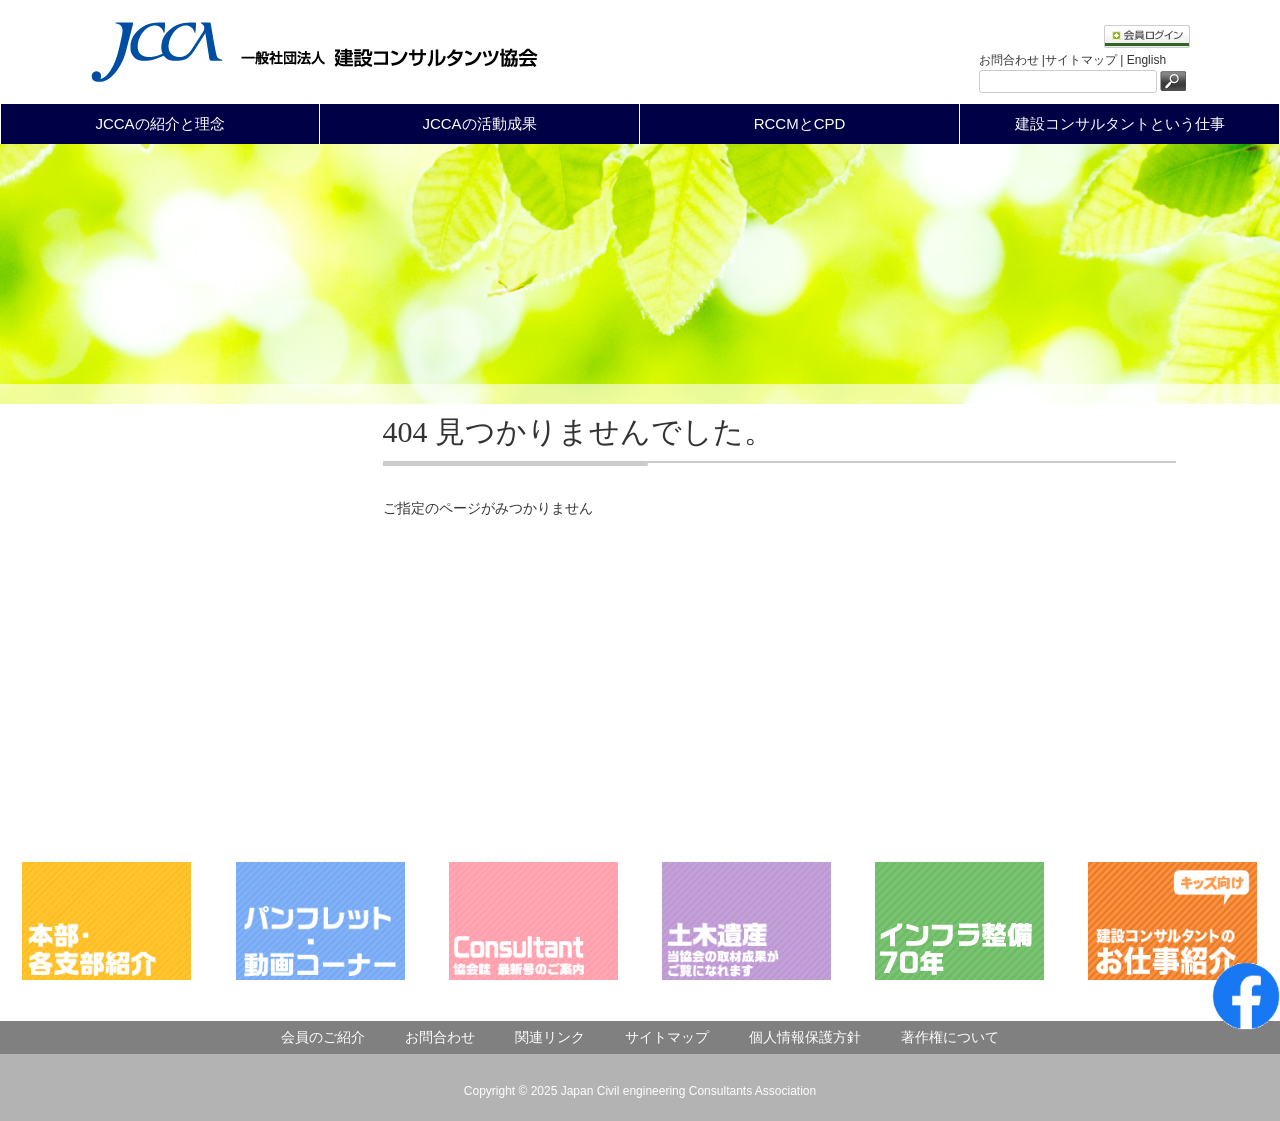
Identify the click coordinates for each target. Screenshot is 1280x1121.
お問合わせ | (1012, 60)
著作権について (950, 1037)
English (1146, 60)
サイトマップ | (1086, 60)
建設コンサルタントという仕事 (1120, 123)
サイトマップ (667, 1037)
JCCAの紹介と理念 (159, 123)
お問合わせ (440, 1037)
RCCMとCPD (800, 123)
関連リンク (550, 1037)
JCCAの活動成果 (479, 123)
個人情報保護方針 (805, 1037)
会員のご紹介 (323, 1037)
